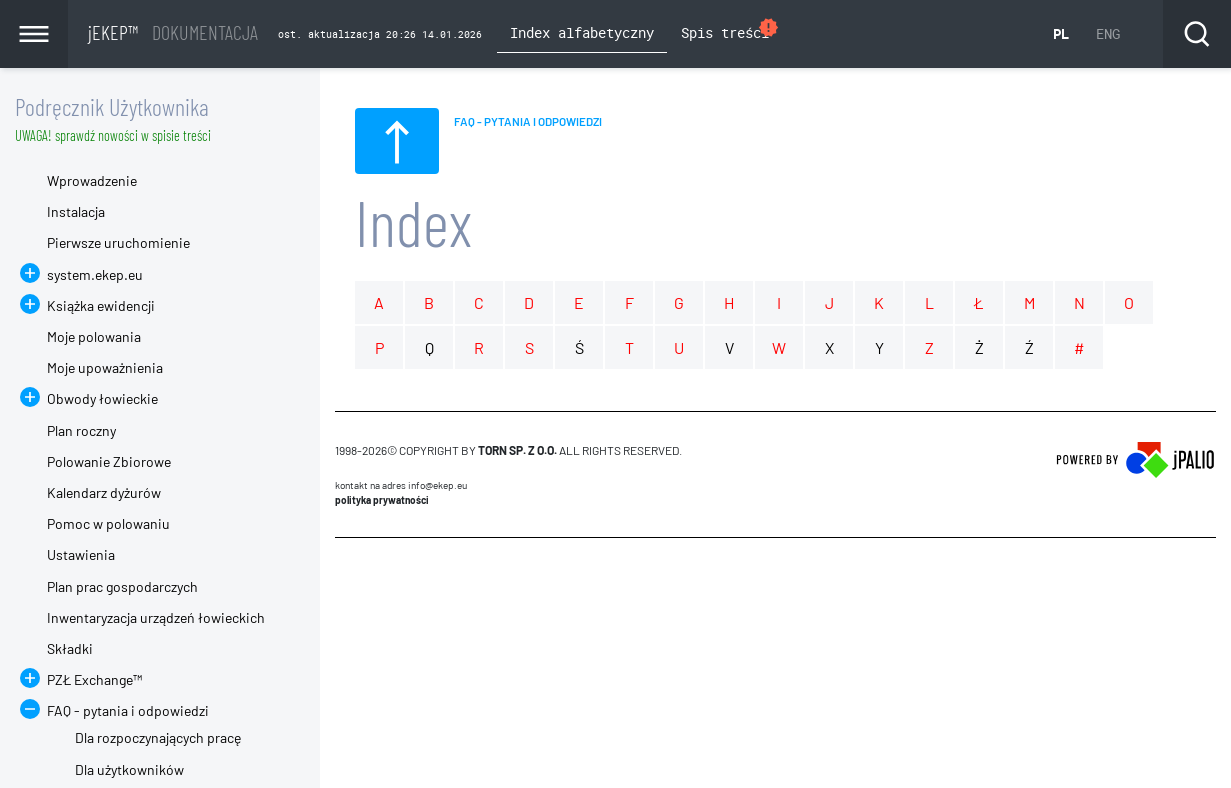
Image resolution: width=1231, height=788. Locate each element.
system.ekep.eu (95, 274)
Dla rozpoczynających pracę (158, 737)
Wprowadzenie (92, 180)
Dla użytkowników (129, 769)
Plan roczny (81, 430)
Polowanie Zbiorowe (109, 461)
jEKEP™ (173, 32)
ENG (1108, 33)
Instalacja (76, 211)
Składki (70, 648)
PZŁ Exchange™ (94, 679)
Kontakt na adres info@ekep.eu (401, 485)
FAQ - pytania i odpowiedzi (128, 710)
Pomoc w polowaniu (108, 523)
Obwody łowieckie (102, 398)
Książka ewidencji (101, 305)
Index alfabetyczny (582, 32)
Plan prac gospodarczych (122, 586)
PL (1061, 33)
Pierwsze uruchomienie (118, 242)
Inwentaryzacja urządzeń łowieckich (156, 617)
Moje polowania (94, 336)
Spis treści (730, 30)
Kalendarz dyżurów (104, 492)
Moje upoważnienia (105, 367)
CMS (346, 576)
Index (413, 221)
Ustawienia (81, 554)
